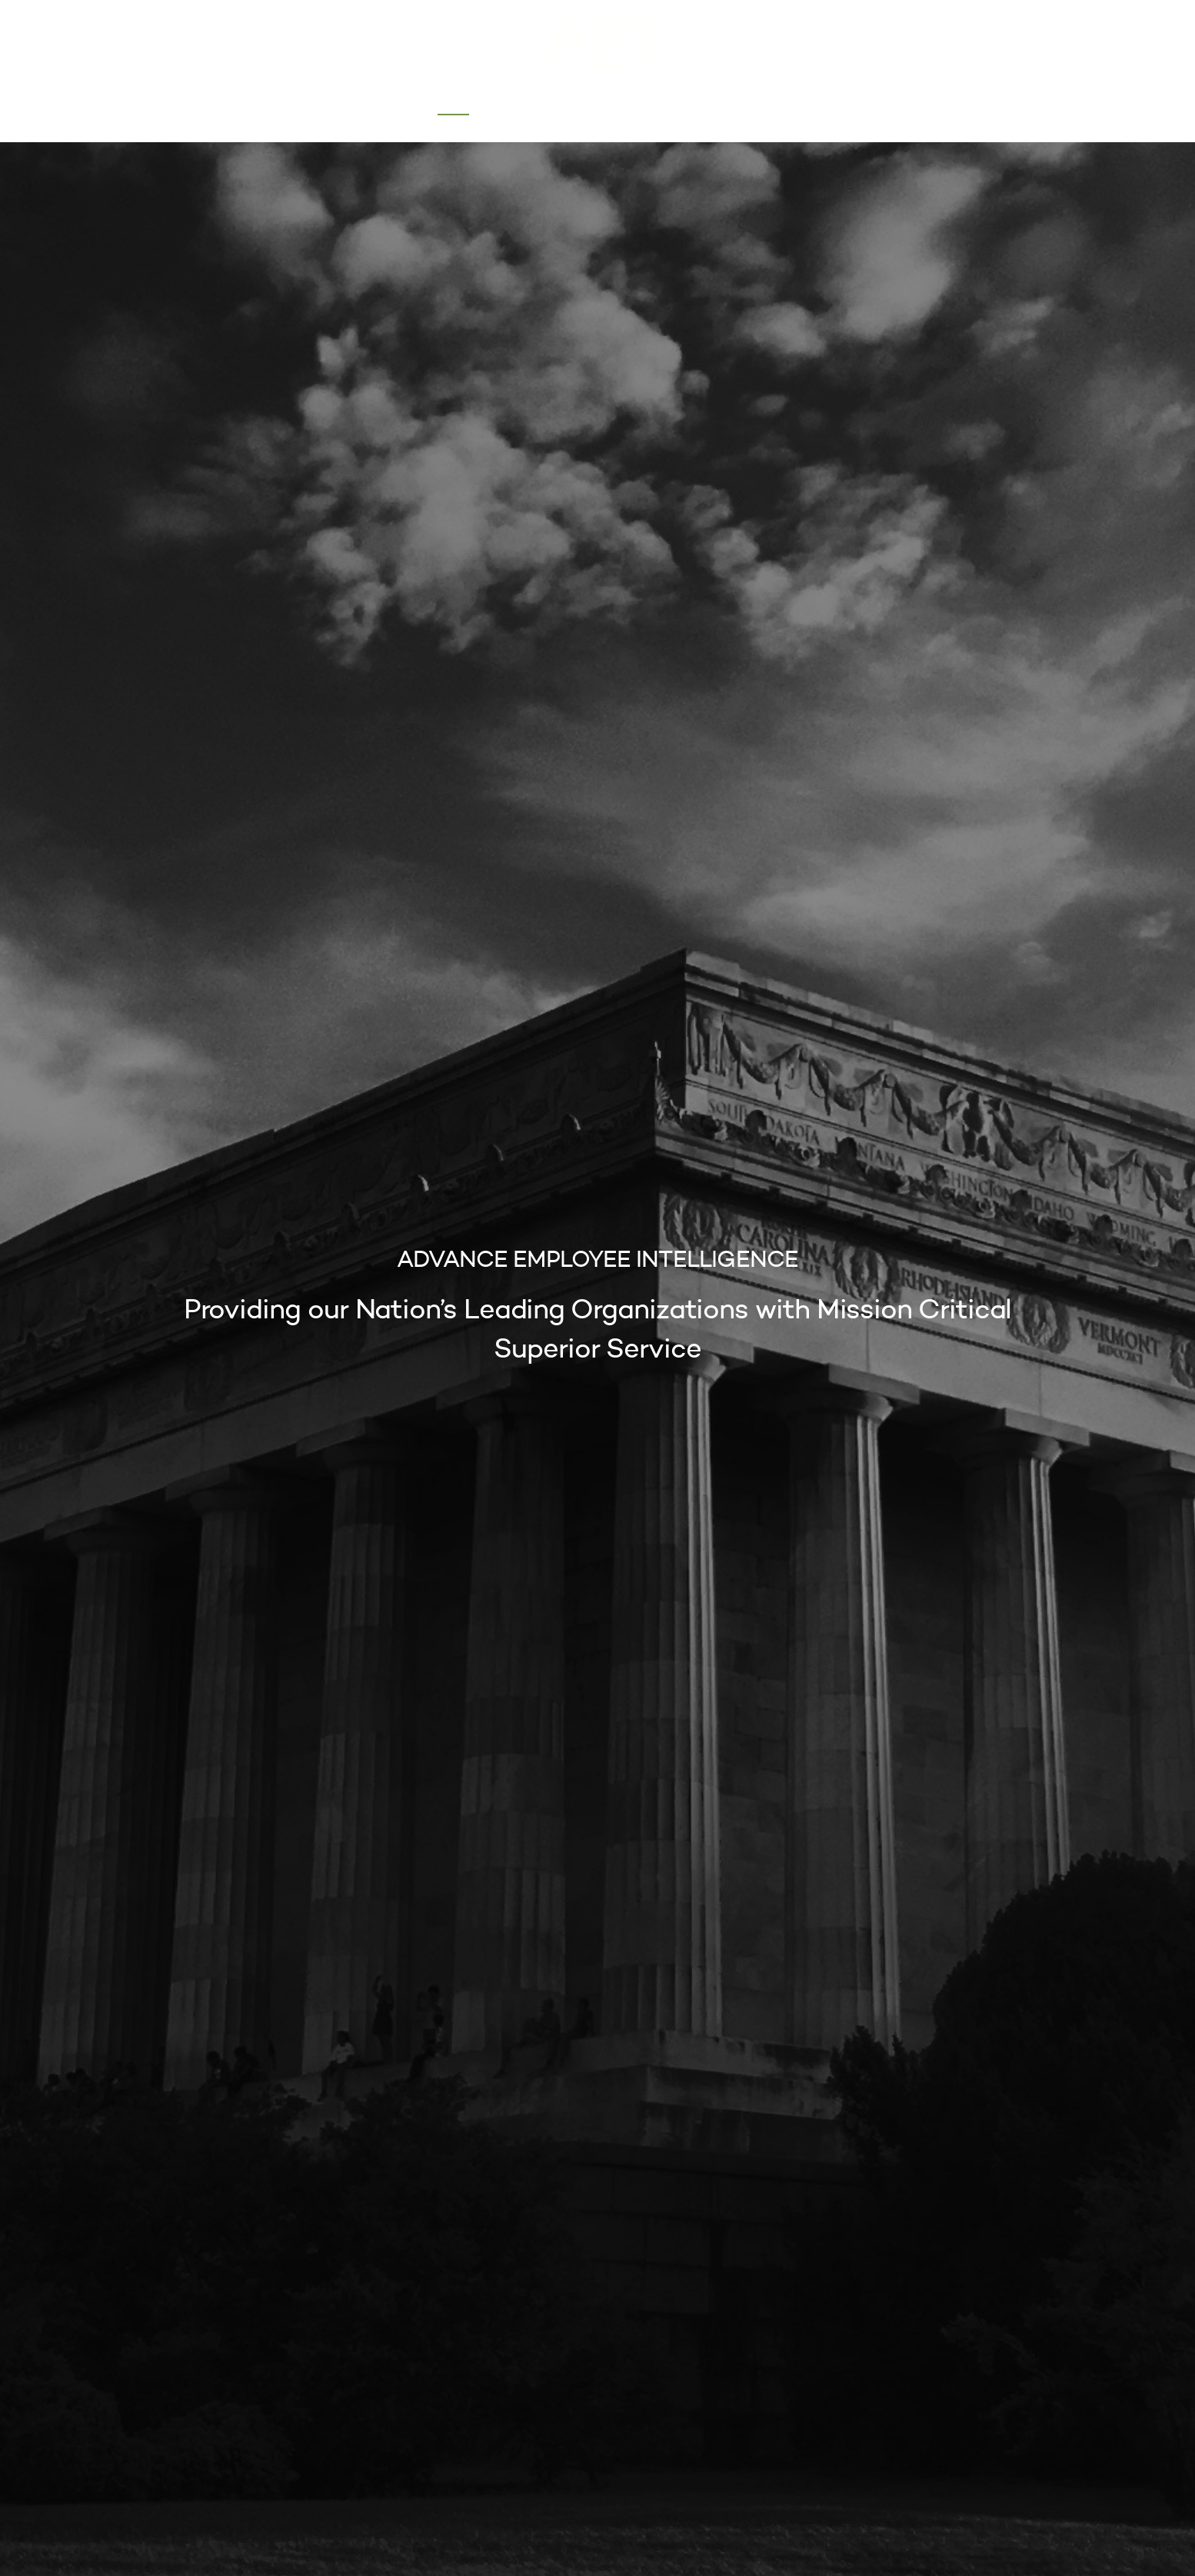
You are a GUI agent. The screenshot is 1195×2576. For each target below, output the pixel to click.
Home (454, 103)
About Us (524, 103)
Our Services (619, 103)
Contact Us (721, 103)
